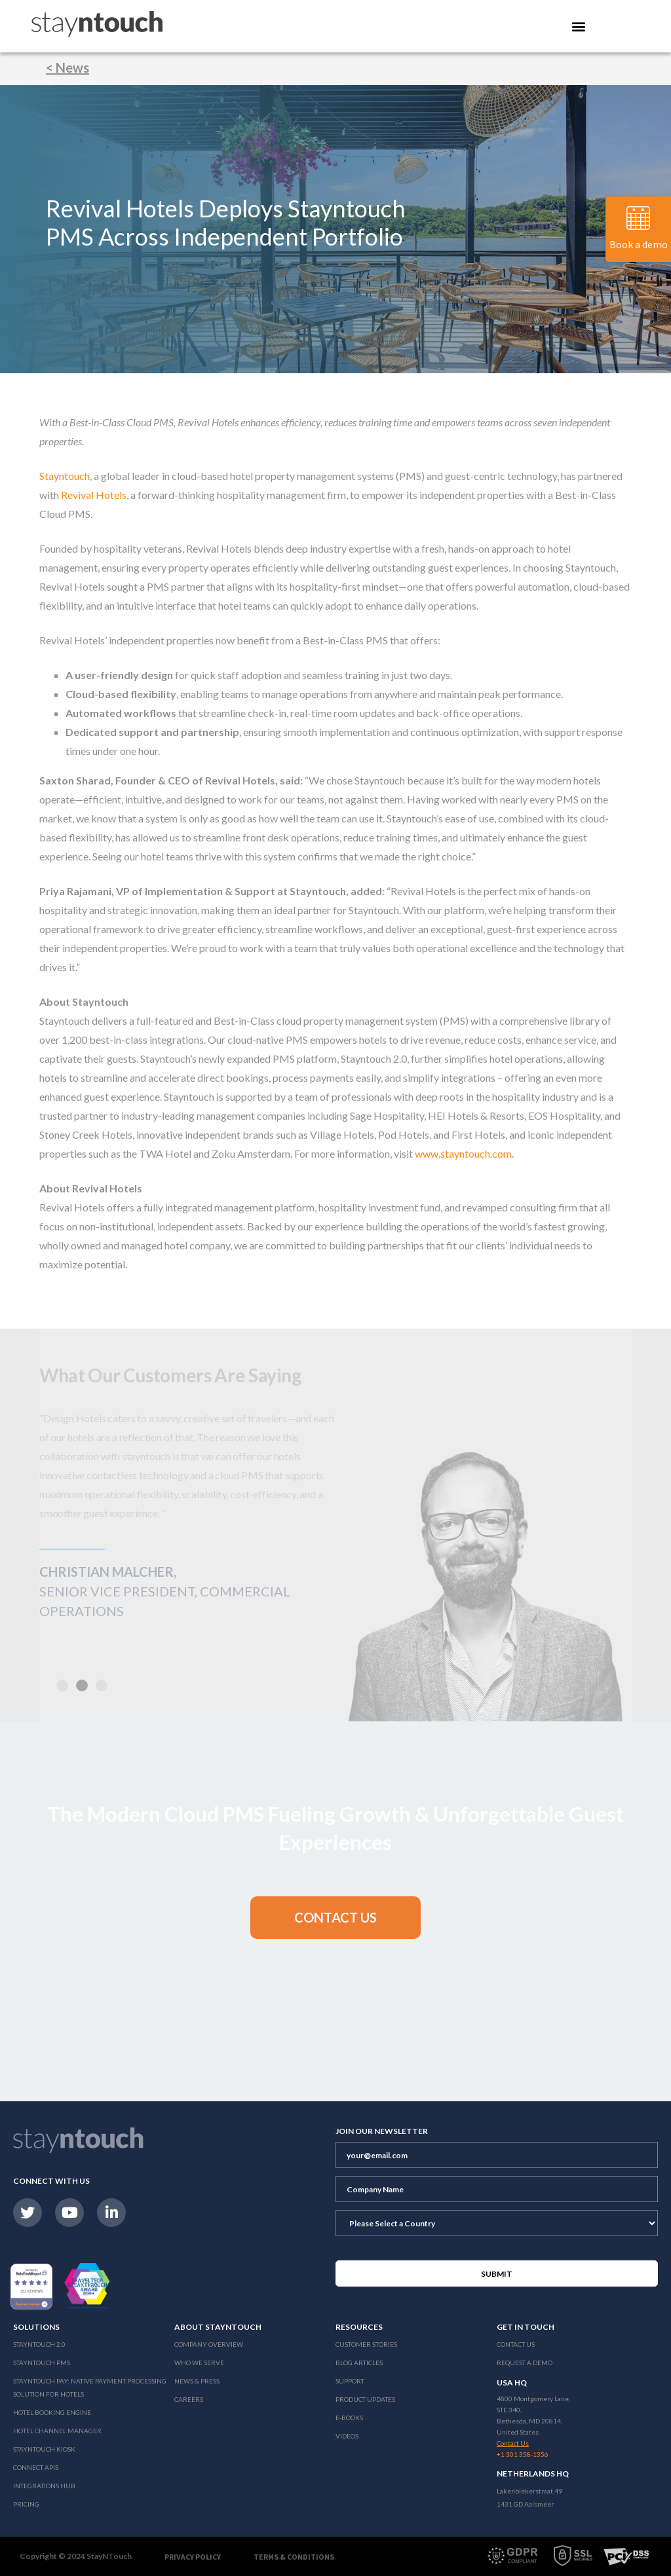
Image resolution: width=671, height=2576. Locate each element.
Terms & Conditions (294, 2557)
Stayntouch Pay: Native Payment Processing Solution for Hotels (89, 2387)
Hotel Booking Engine (52, 2412)
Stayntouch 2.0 (39, 2344)
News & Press (197, 2381)
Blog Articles (359, 2362)
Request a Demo (524, 2362)
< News (67, 67)
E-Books (349, 2417)
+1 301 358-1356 (522, 2454)
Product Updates (365, 2399)
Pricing (26, 2504)
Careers (188, 2399)
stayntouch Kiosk (44, 2449)
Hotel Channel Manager (57, 2431)
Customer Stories (366, 2344)
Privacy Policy (192, 2557)
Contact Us (516, 2344)
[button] (82, 1685)
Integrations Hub (44, 2486)
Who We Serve (199, 2362)
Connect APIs (35, 2467)
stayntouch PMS (41, 2362)
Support (350, 2381)
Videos (347, 2436)
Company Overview (208, 2344)
